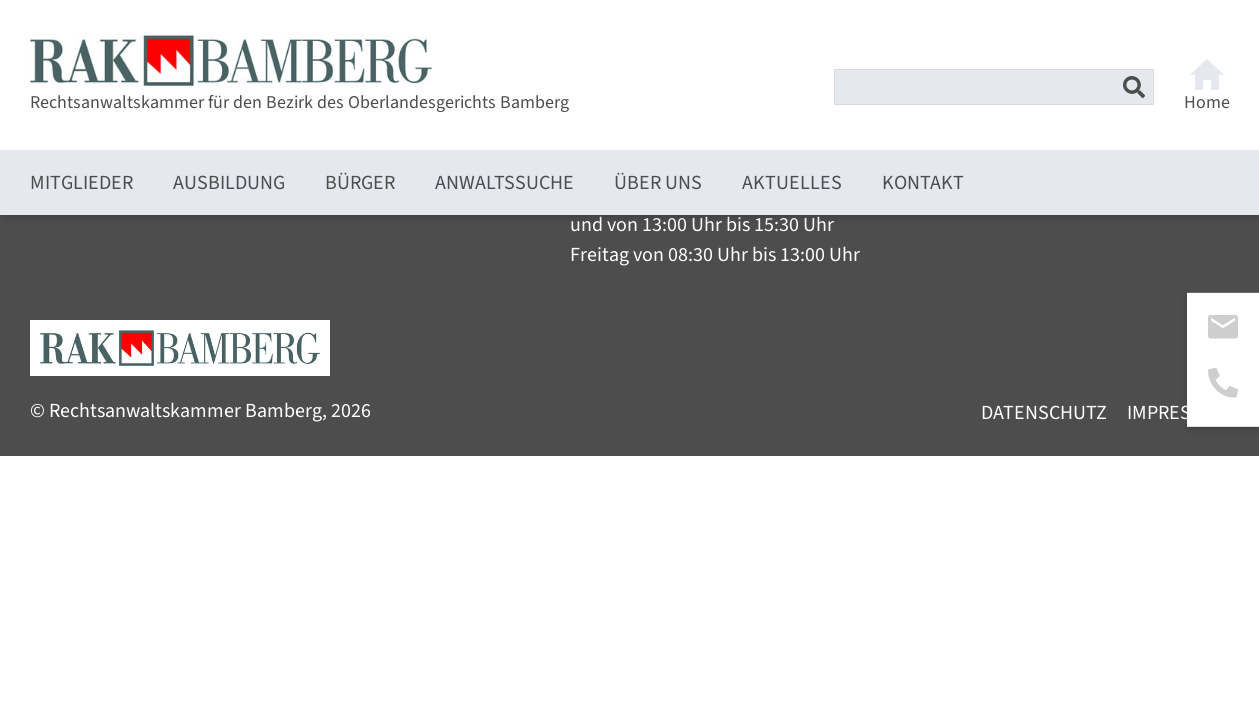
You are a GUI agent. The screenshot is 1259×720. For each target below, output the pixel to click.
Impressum (1178, 413)
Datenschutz (1044, 413)
